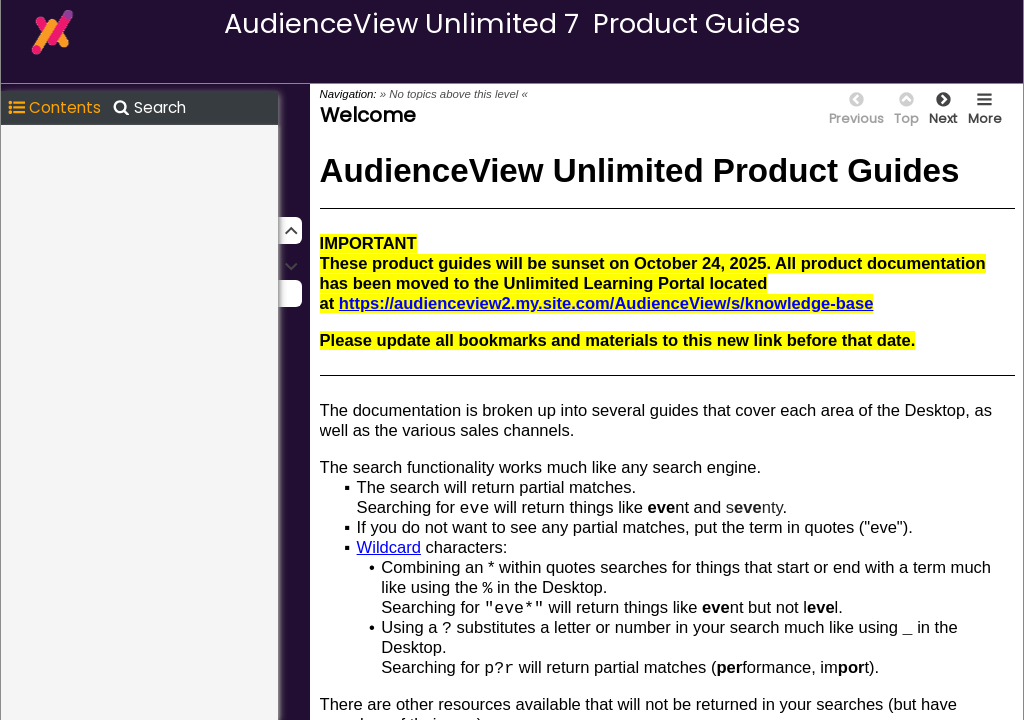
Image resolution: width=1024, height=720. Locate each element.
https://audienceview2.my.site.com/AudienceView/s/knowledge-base (606, 303)
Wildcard (389, 547)
